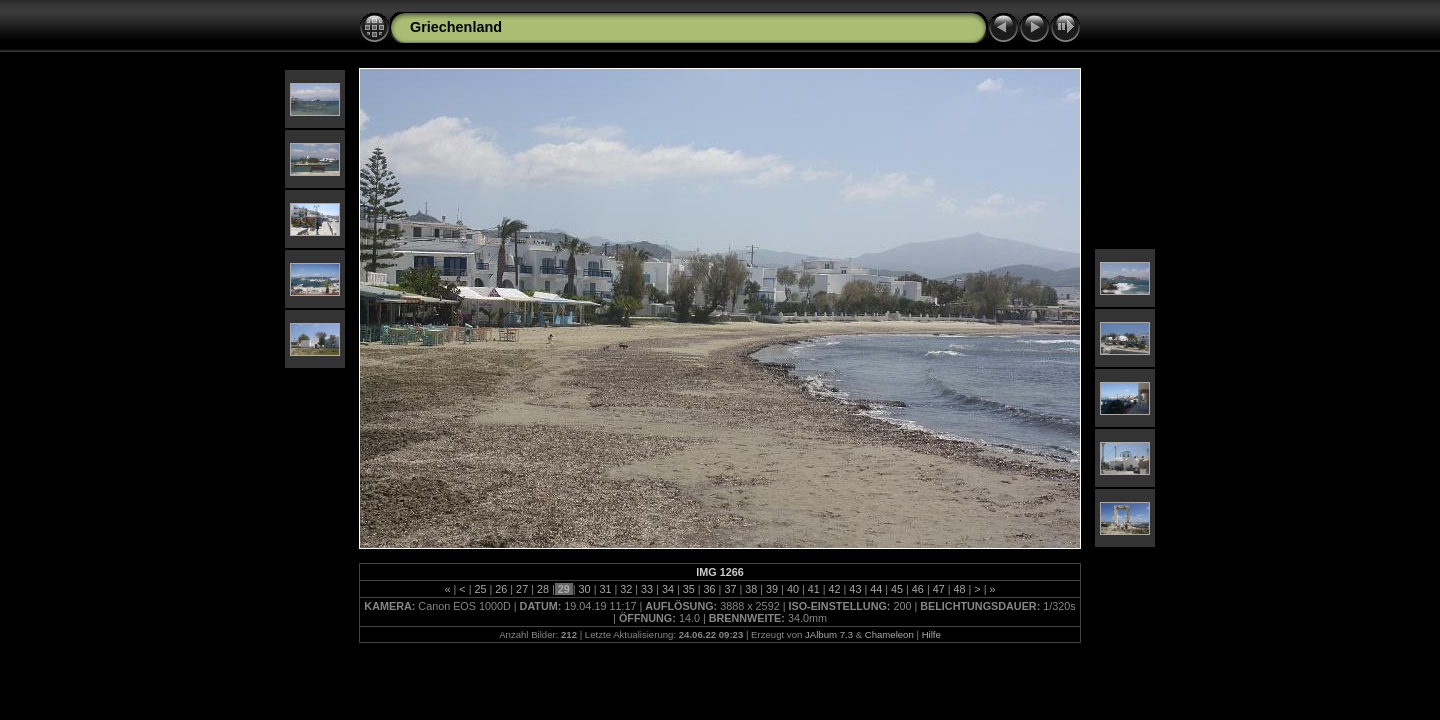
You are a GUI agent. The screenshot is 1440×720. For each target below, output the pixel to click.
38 (751, 589)
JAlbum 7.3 (829, 634)
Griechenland (456, 27)
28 (543, 589)
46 (918, 589)
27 (522, 589)
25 (480, 589)
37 (730, 589)
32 (626, 589)
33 (647, 589)
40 (793, 589)
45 (897, 589)
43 (855, 589)
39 (772, 589)
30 (585, 589)
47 (939, 589)
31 (605, 589)
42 (835, 589)
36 (710, 589)
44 (876, 589)
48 (960, 589)
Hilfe (931, 634)
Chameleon (889, 634)
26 (501, 589)
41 (814, 589)
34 (668, 589)
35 (689, 589)
